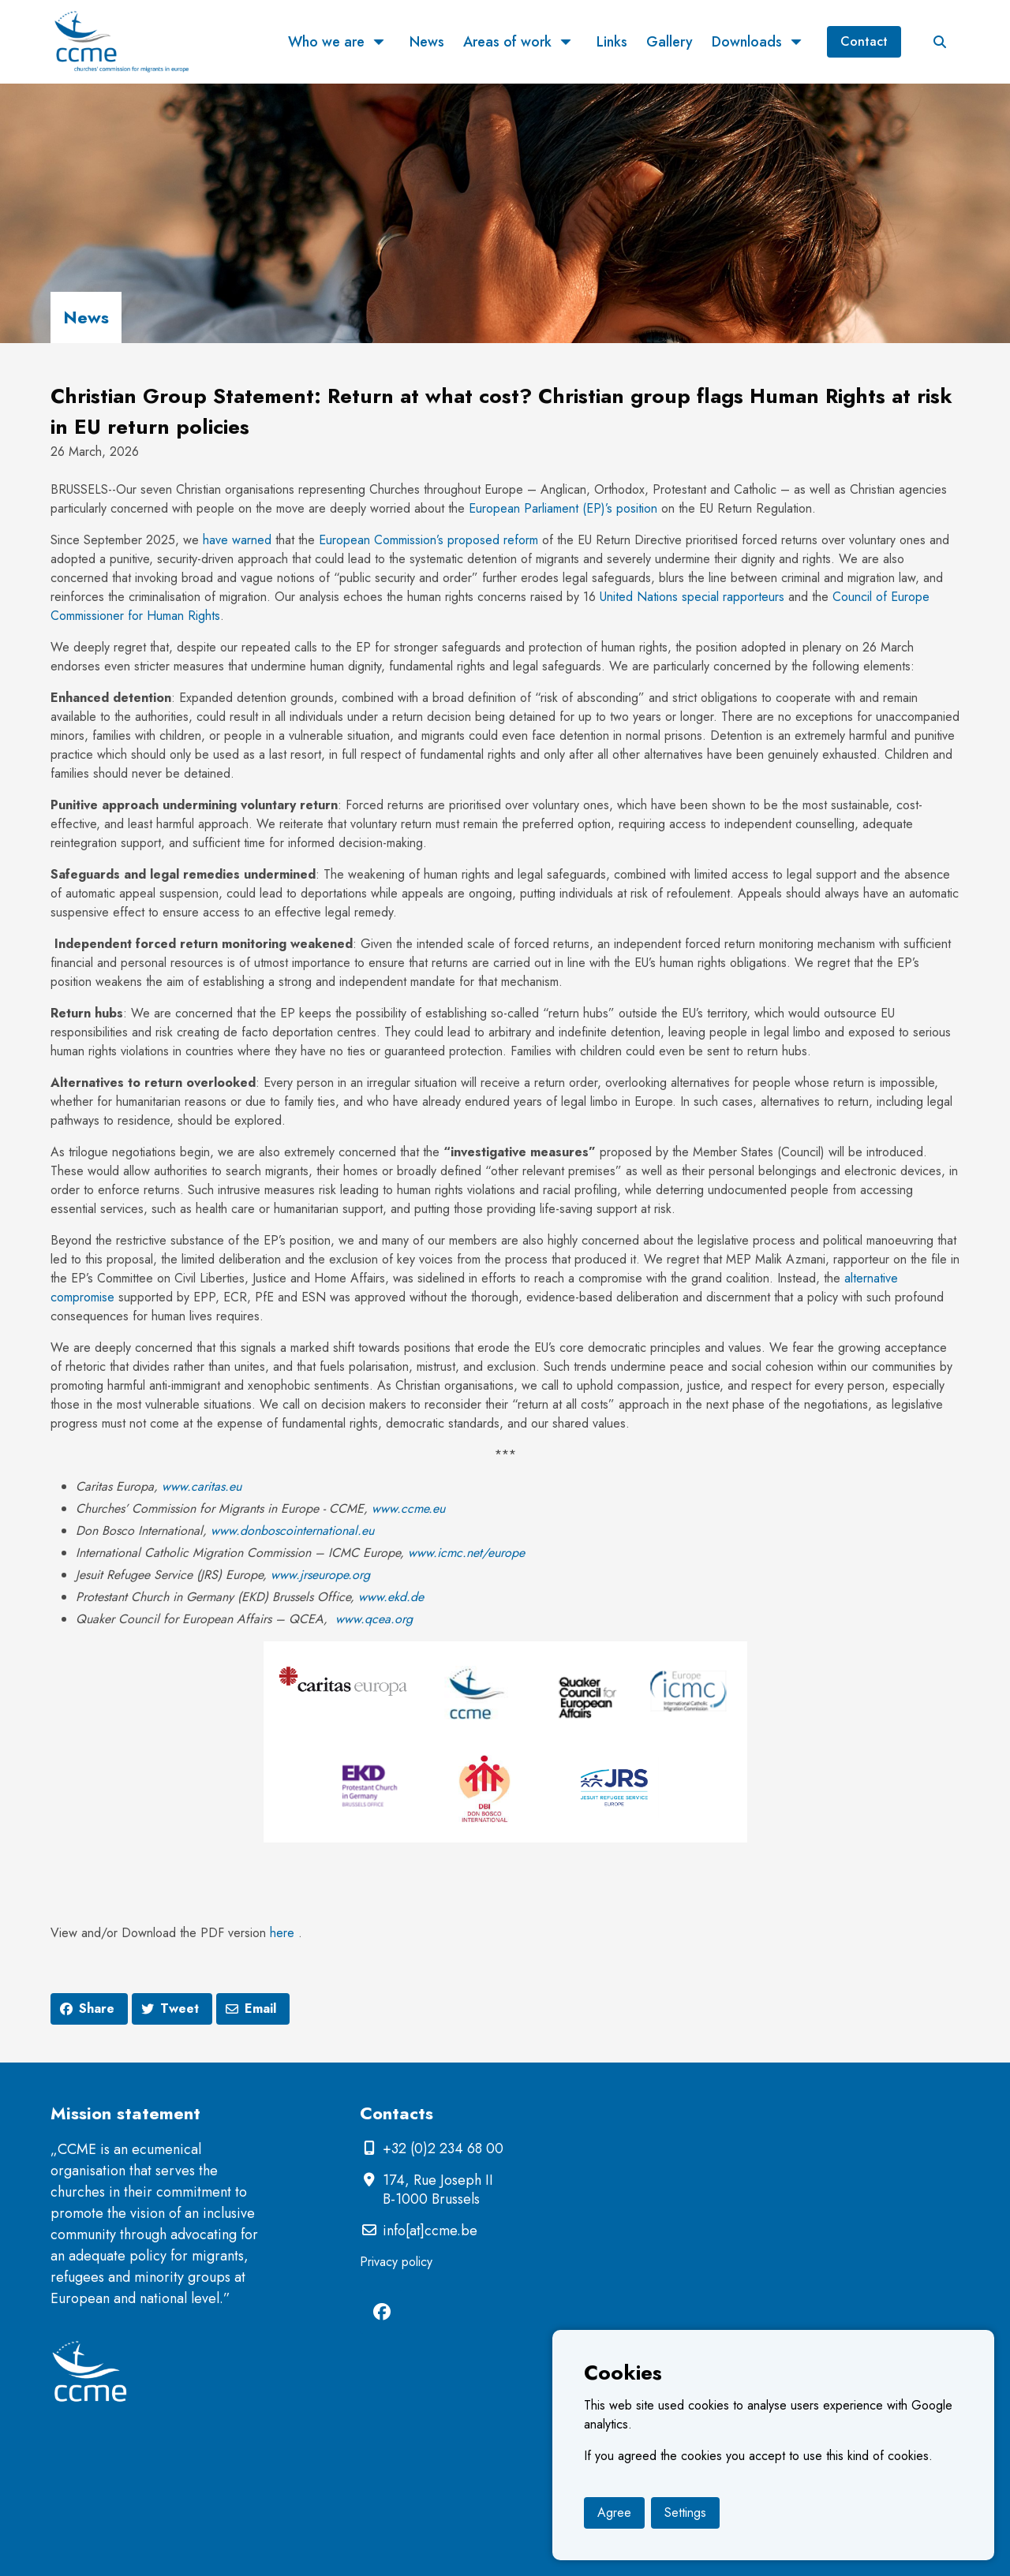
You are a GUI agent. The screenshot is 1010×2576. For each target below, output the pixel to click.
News (427, 42)
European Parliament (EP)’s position (563, 508)
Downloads (747, 42)
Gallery (669, 42)
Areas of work (507, 42)
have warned (237, 540)
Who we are (326, 42)
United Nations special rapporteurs (692, 597)
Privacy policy (396, 2262)
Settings (685, 2512)
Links (612, 42)
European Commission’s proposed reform (428, 540)
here (282, 1933)
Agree (614, 2512)
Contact (864, 41)
